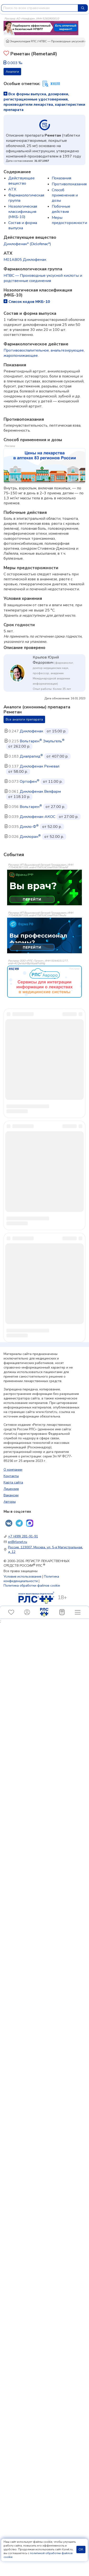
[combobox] (39, 8)
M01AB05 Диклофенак (25, 259)
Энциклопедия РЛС (21, 41)
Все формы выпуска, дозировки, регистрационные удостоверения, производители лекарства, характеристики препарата (44, 101)
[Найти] (83, 8)
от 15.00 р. (56, 731)
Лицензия (11, 2498)
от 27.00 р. (55, 806)
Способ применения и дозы (65, 195)
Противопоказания (69, 184)
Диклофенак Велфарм (40, 791)
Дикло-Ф (29, 826)
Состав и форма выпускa (22, 225)
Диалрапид (31, 756)
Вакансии (11, 2504)
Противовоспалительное (26, 350)
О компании (13, 2478)
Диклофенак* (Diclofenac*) (27, 244)
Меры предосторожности (69, 220)
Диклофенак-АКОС (37, 816)
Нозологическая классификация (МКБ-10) (22, 211)
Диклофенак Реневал (39, 766)
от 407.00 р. (57, 756)
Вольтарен (31, 806)
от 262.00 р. (19, 746)
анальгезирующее (67, 350)
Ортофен (29, 781)
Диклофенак (31, 731)
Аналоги (12, 71)
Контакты (11, 2485)
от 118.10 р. (19, 796)
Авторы (10, 2511)
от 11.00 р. (52, 781)
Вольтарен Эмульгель (42, 741)
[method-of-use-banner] (41, 27)
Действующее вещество (21, 181)
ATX (12, 189)
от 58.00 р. (18, 771)
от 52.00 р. (52, 826)
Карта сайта (13, 2491)
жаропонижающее (21, 355)
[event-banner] (44, 982)
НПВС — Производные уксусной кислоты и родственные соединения (43, 278)
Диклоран (30, 836)
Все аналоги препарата (24, 719)
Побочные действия (61, 209)
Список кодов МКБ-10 (27, 301)
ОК (81, 2549)
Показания (61, 178)
